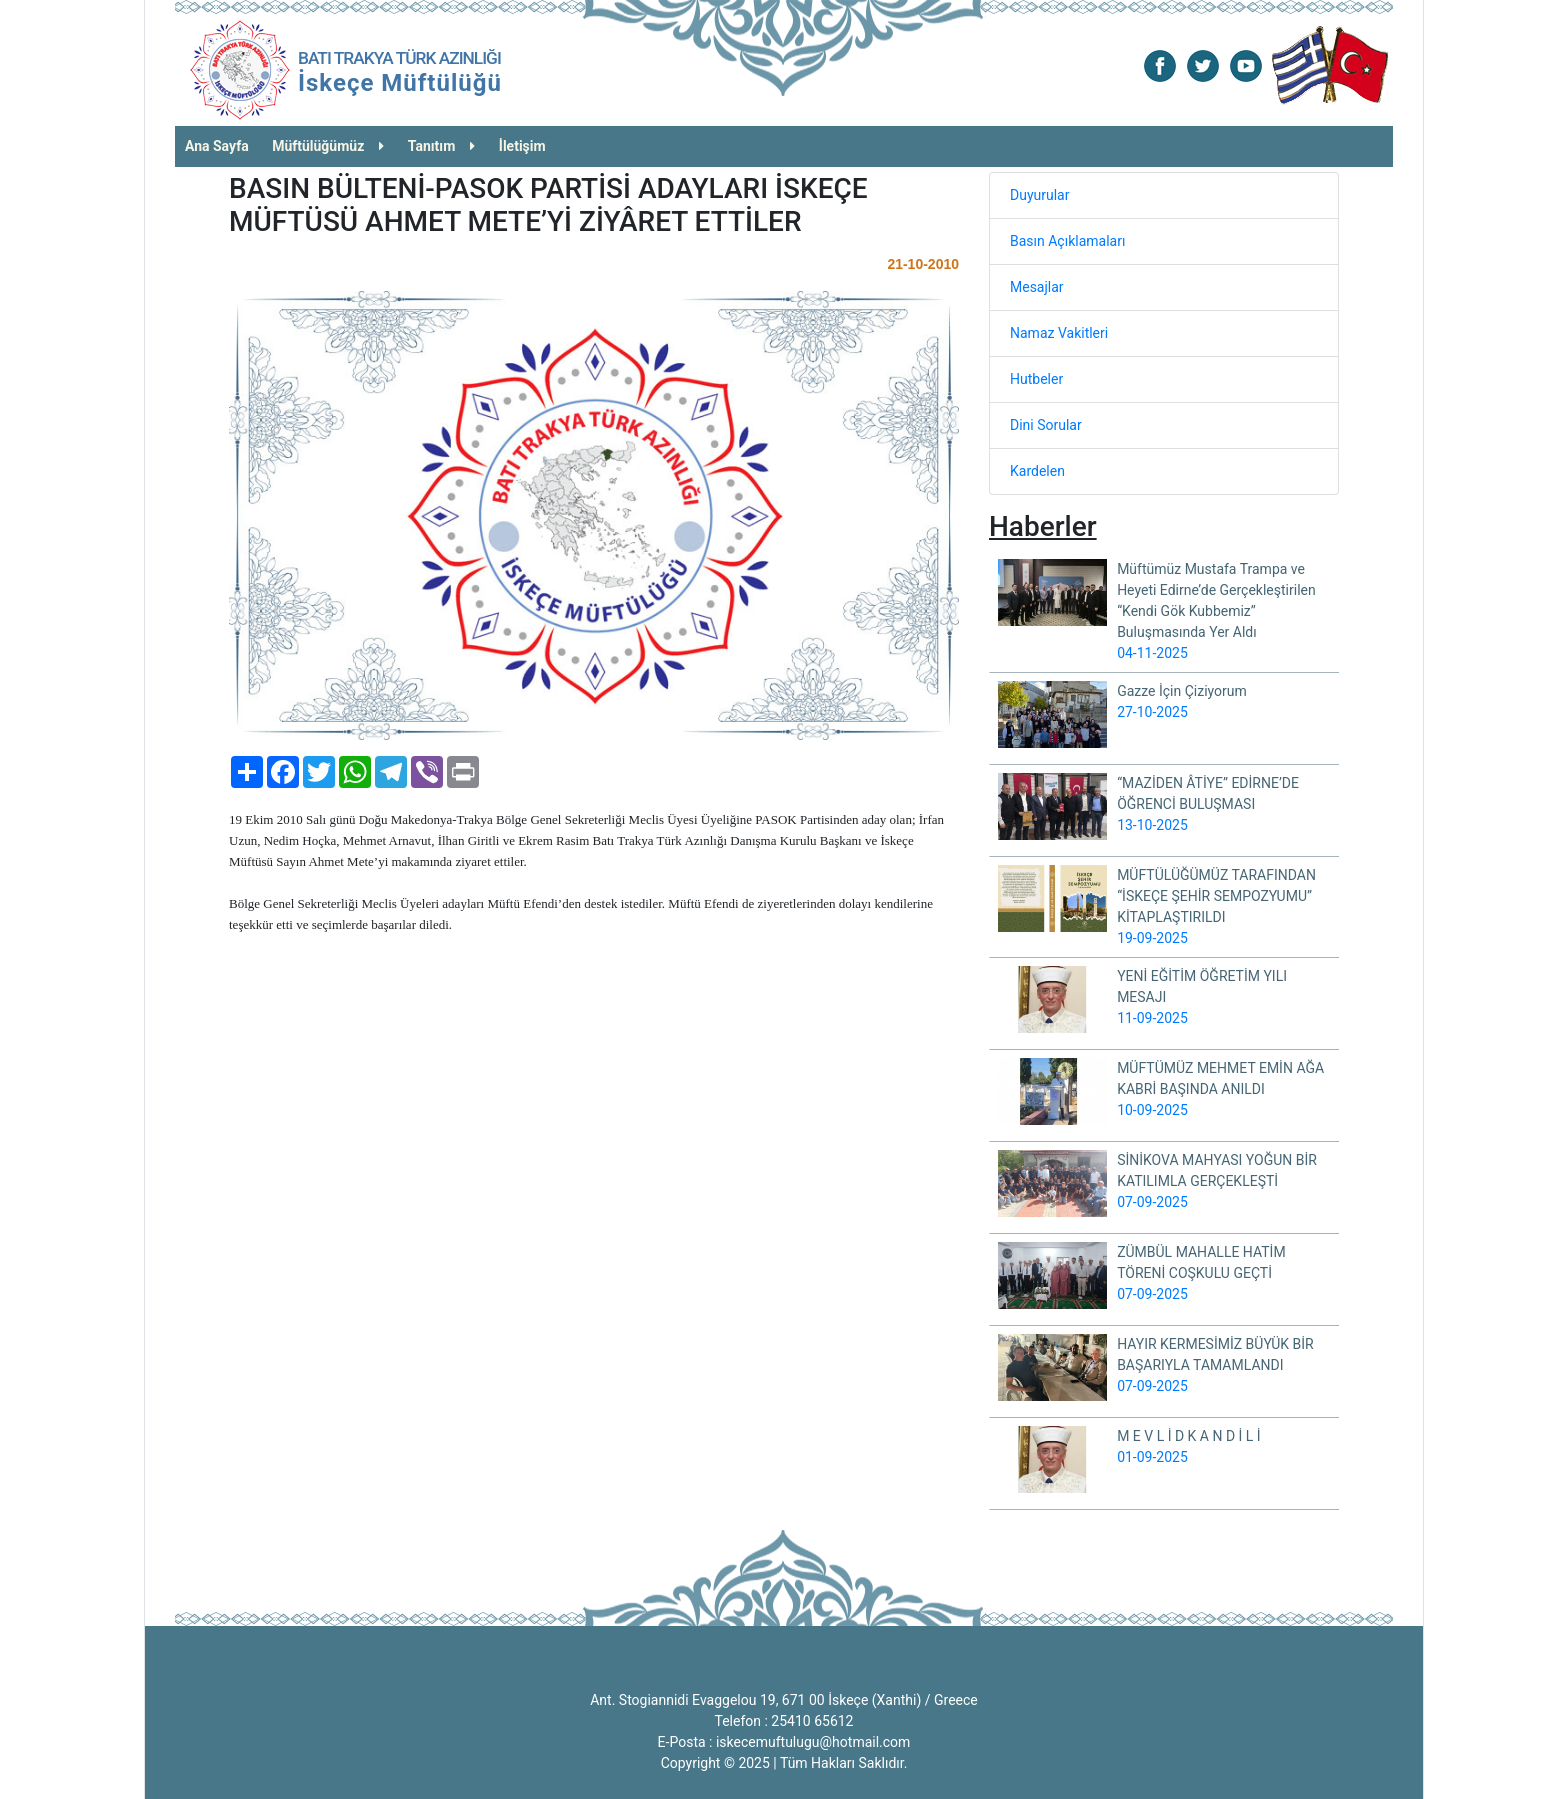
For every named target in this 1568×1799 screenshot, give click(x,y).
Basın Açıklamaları (1067, 241)
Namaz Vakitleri (1059, 333)
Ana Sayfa (217, 146)
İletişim (522, 146)
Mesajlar (1037, 287)
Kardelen (1037, 471)
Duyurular (1039, 195)
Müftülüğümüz (328, 146)
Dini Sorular (1046, 425)
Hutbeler (1036, 379)
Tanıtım (442, 146)
